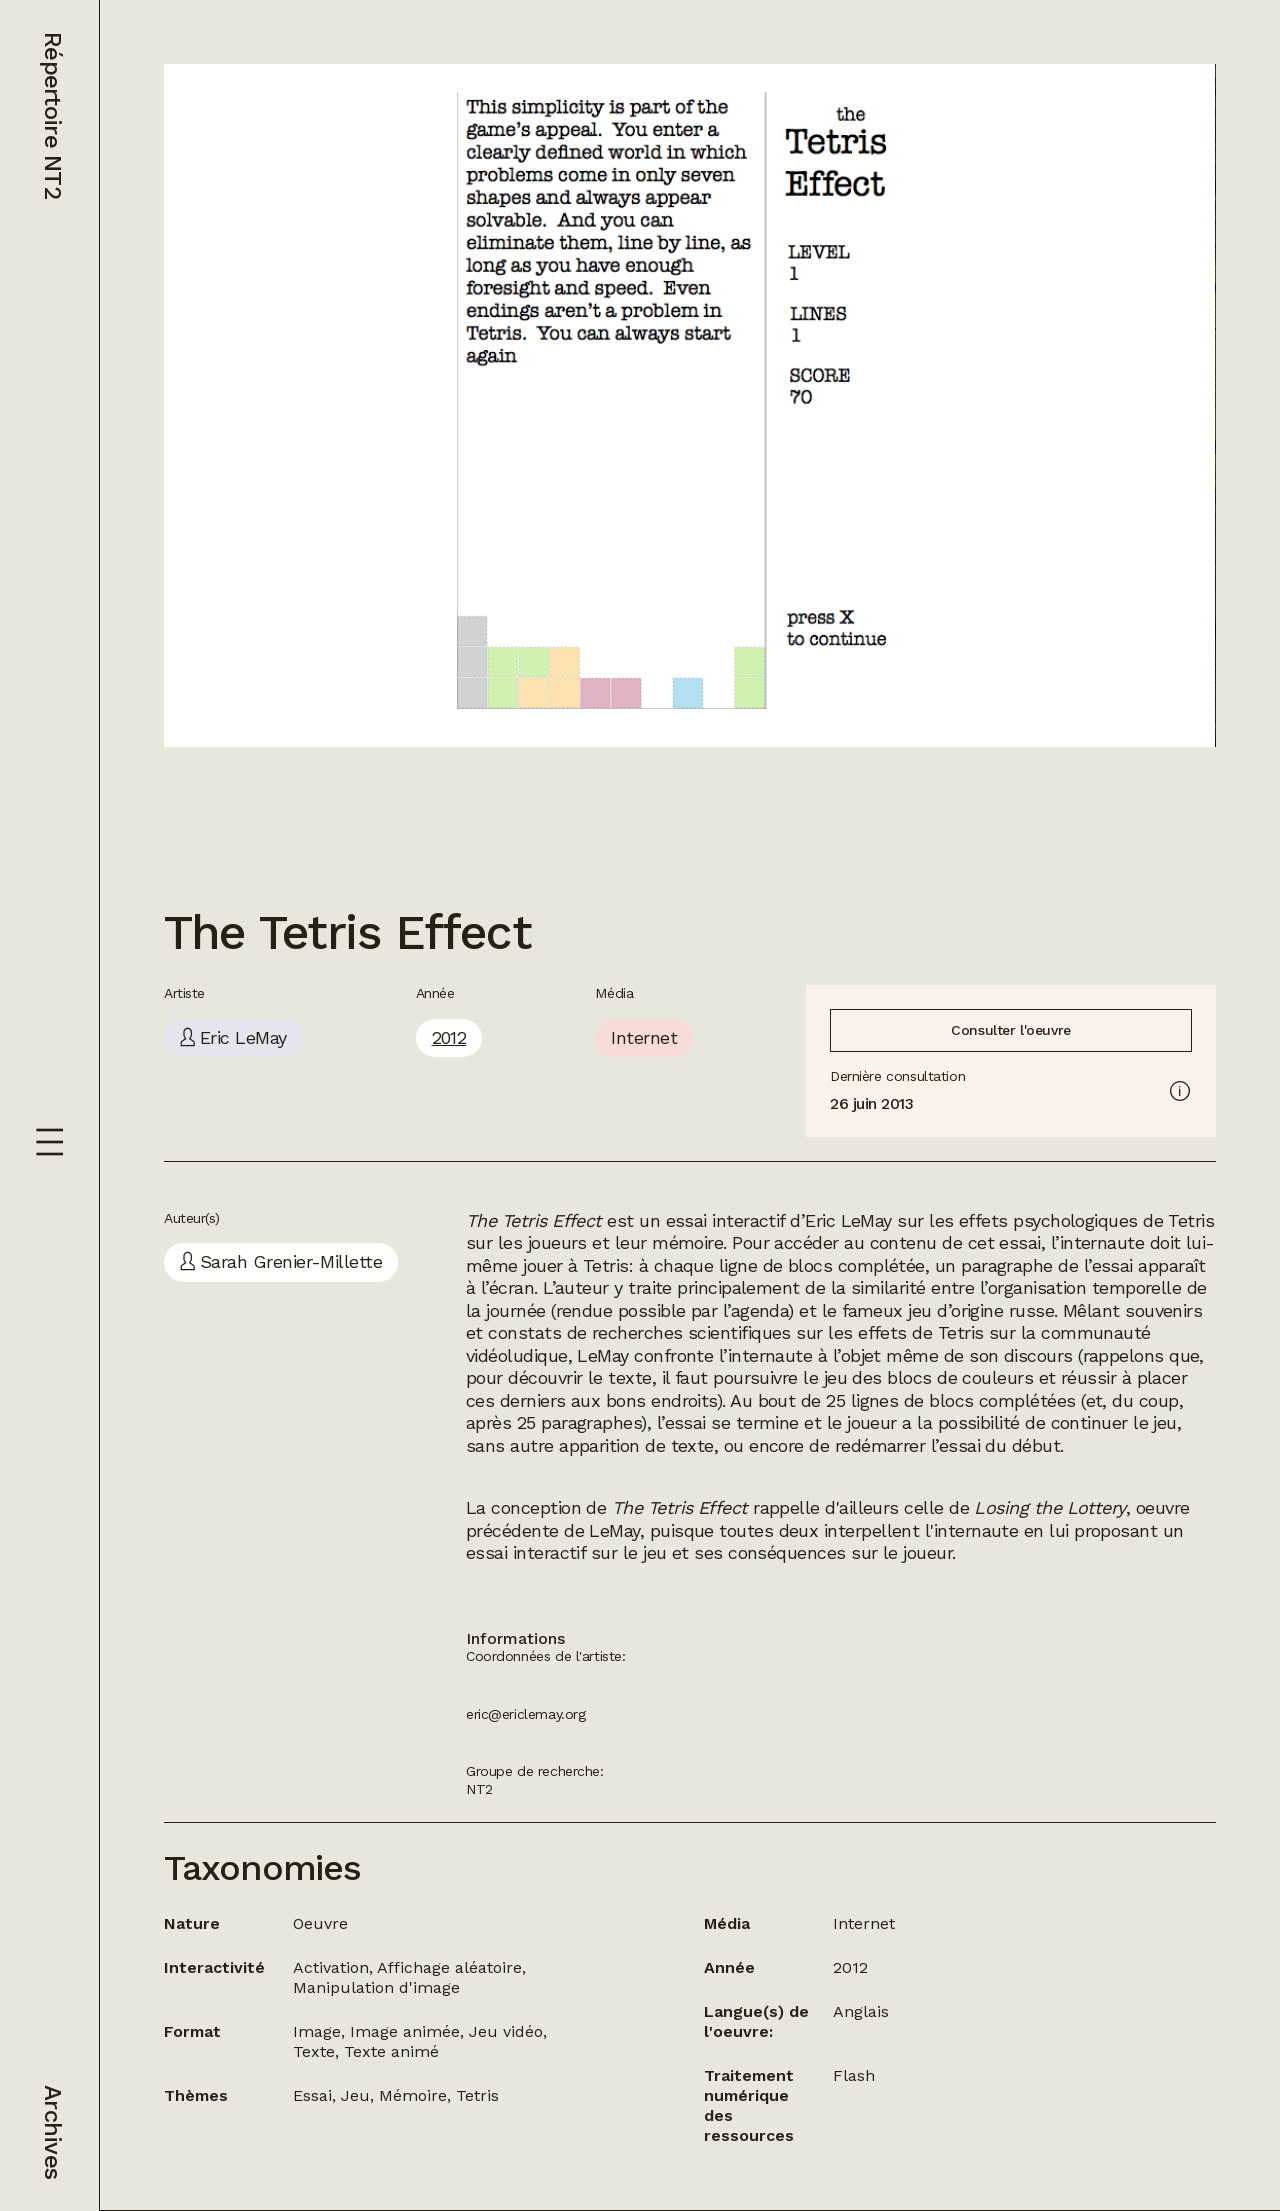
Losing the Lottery (1049, 1507)
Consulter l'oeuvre (1010, 1030)
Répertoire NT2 (53, 115)
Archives (53, 2132)
